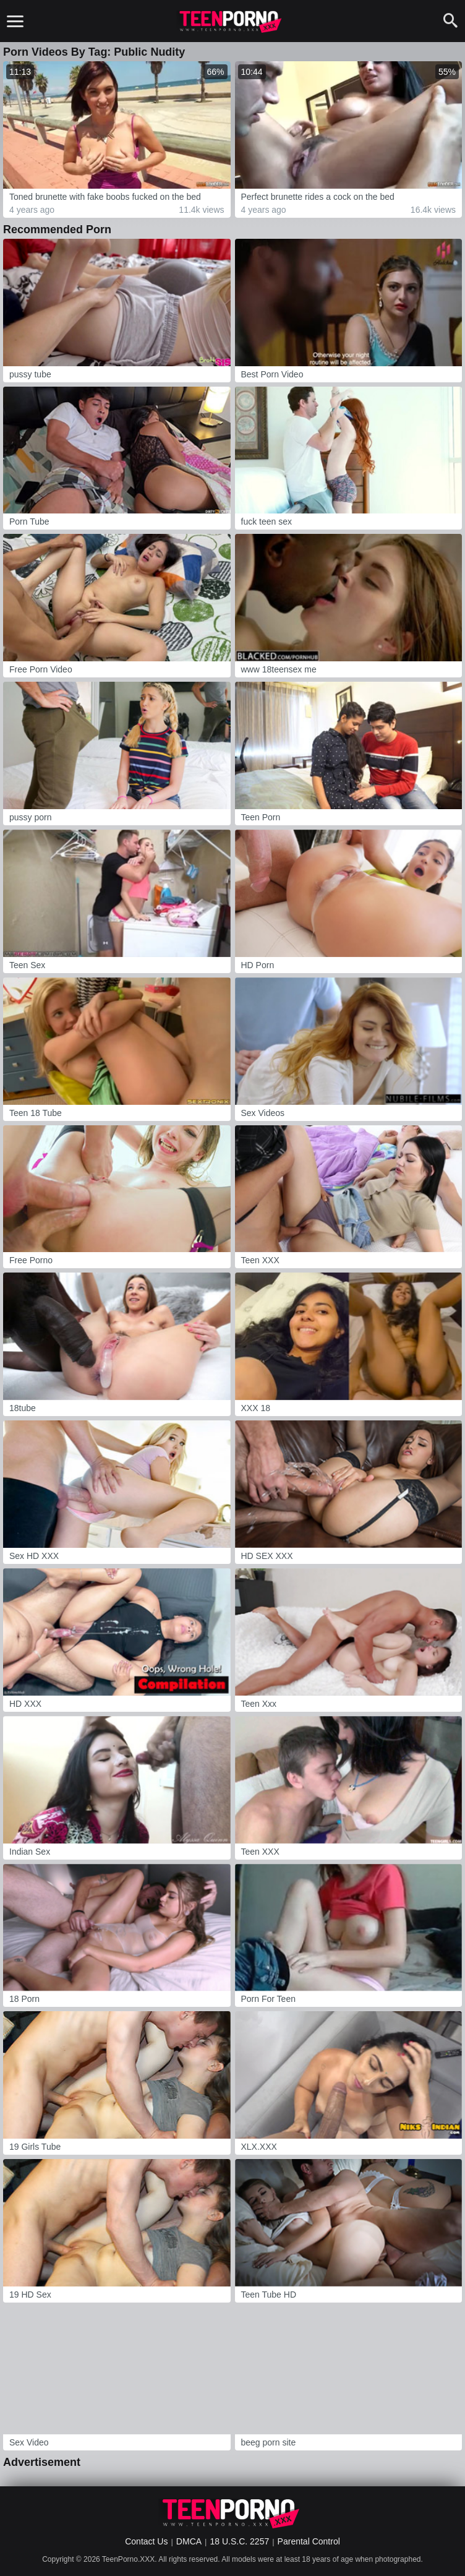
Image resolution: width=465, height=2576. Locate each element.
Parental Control (309, 2541)
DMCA (189, 2541)
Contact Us (146, 2541)
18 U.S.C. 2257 (239, 2541)
